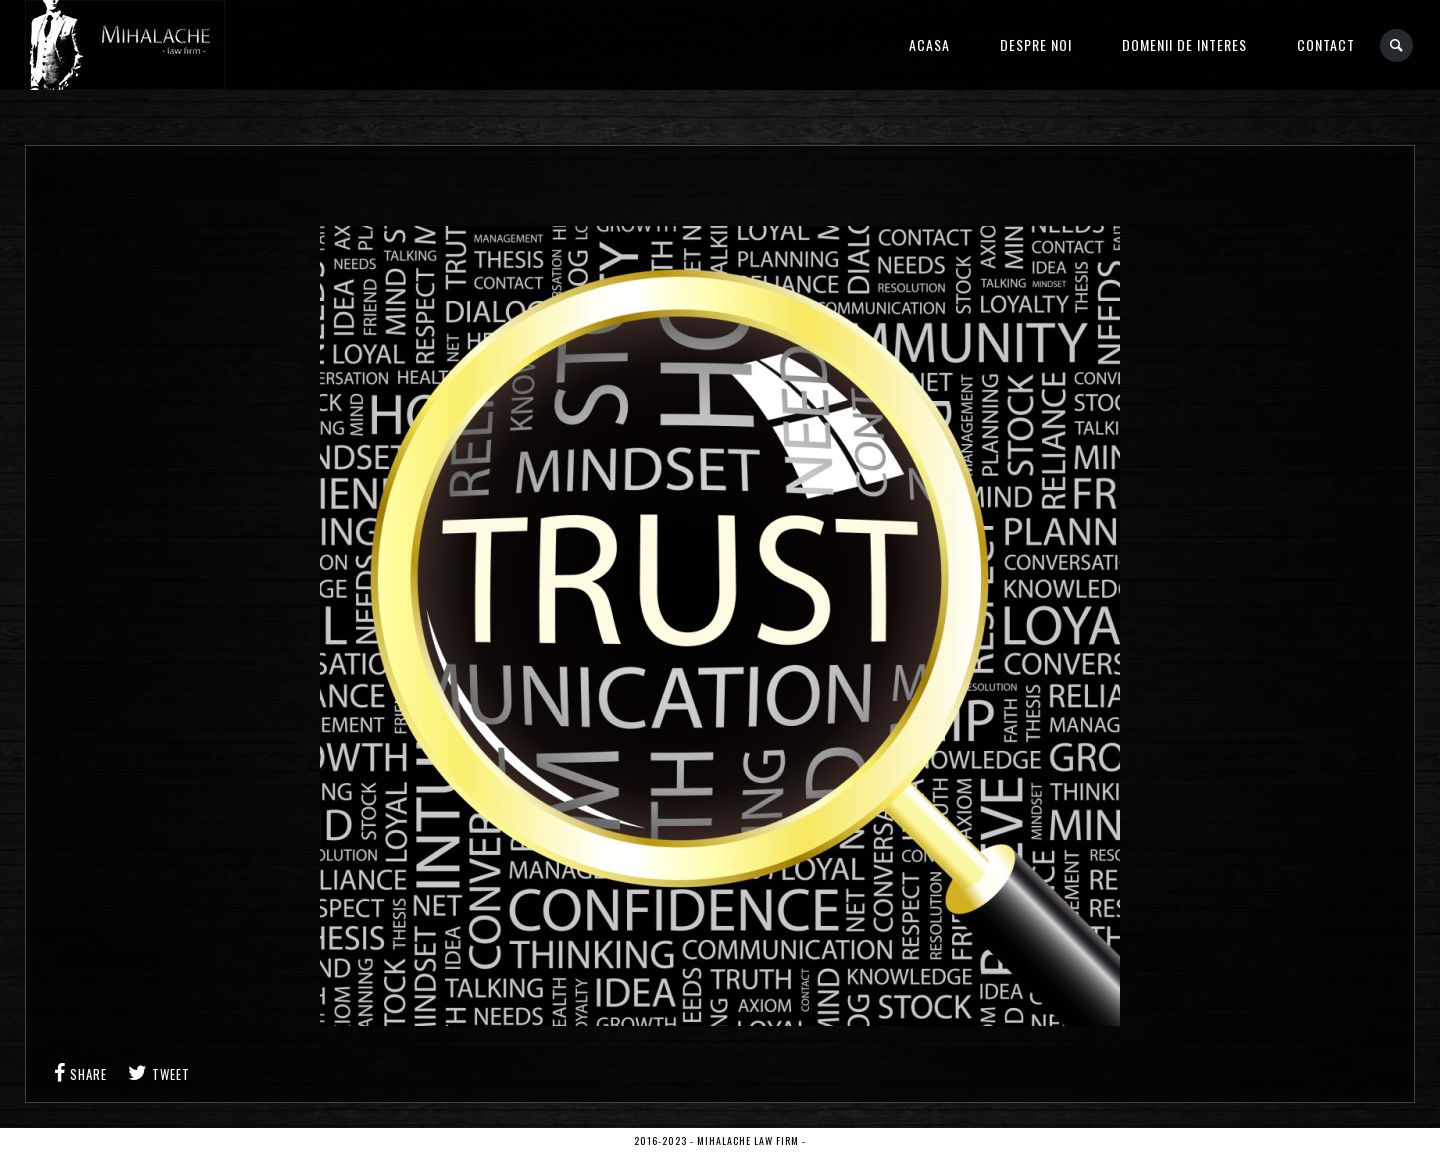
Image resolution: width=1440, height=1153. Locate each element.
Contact (1326, 44)
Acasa (929, 44)
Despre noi (1036, 44)
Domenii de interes (1184, 44)
